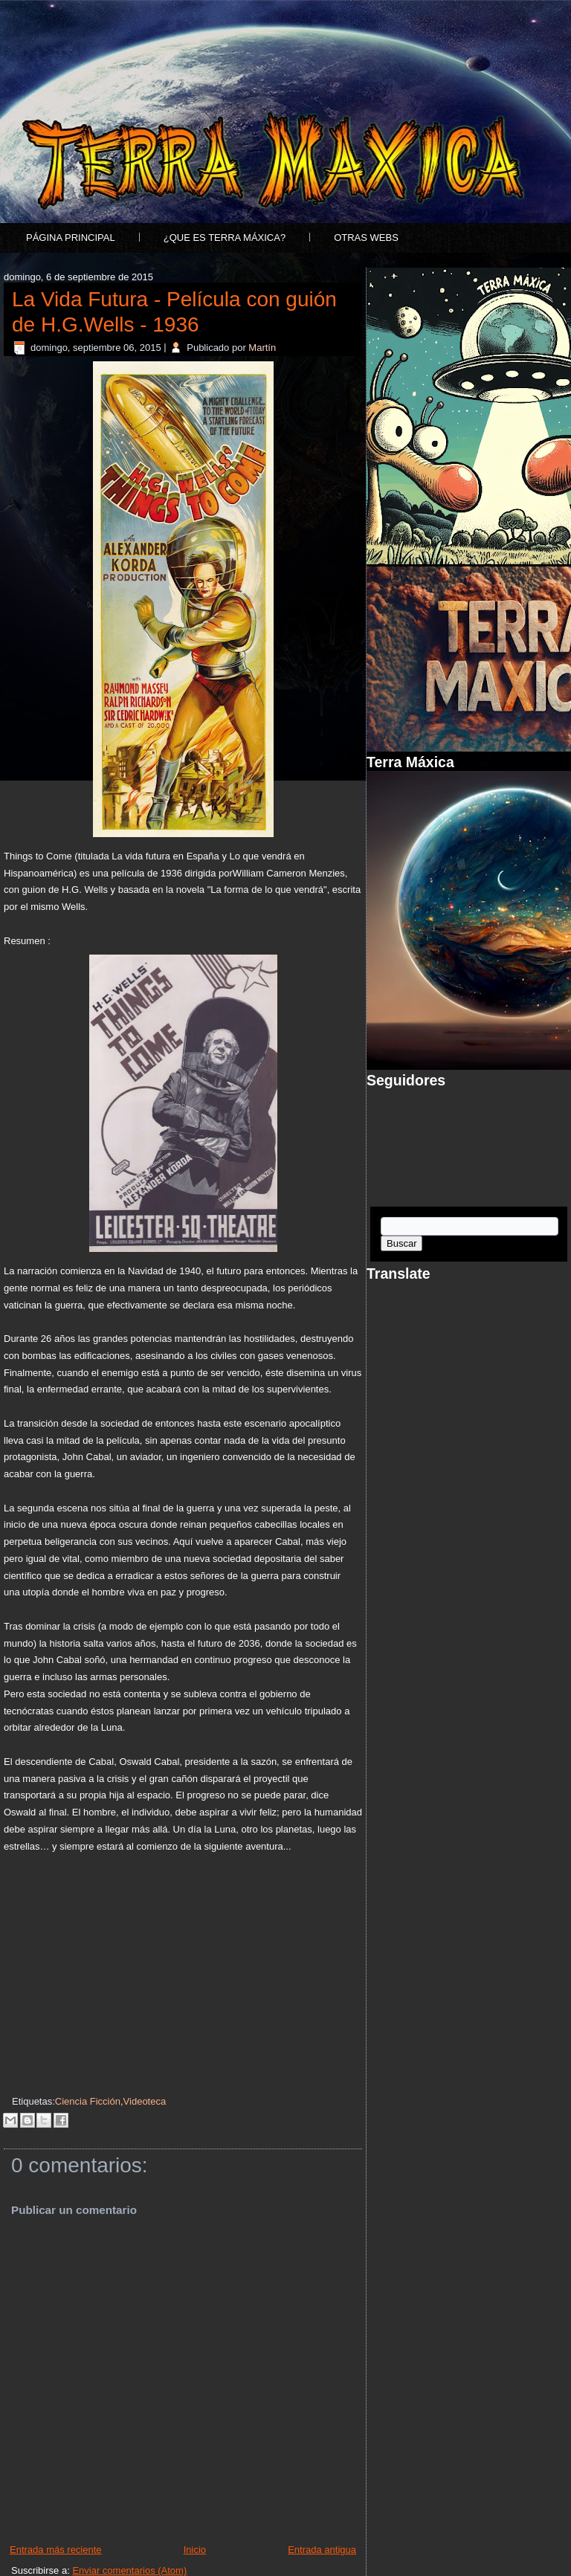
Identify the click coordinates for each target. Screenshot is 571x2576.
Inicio (195, 2549)
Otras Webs (366, 237)
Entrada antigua (322, 2549)
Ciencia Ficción (87, 2101)
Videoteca (145, 2101)
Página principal (70, 237)
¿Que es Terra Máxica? (225, 237)
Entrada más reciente (56, 2549)
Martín (262, 347)
